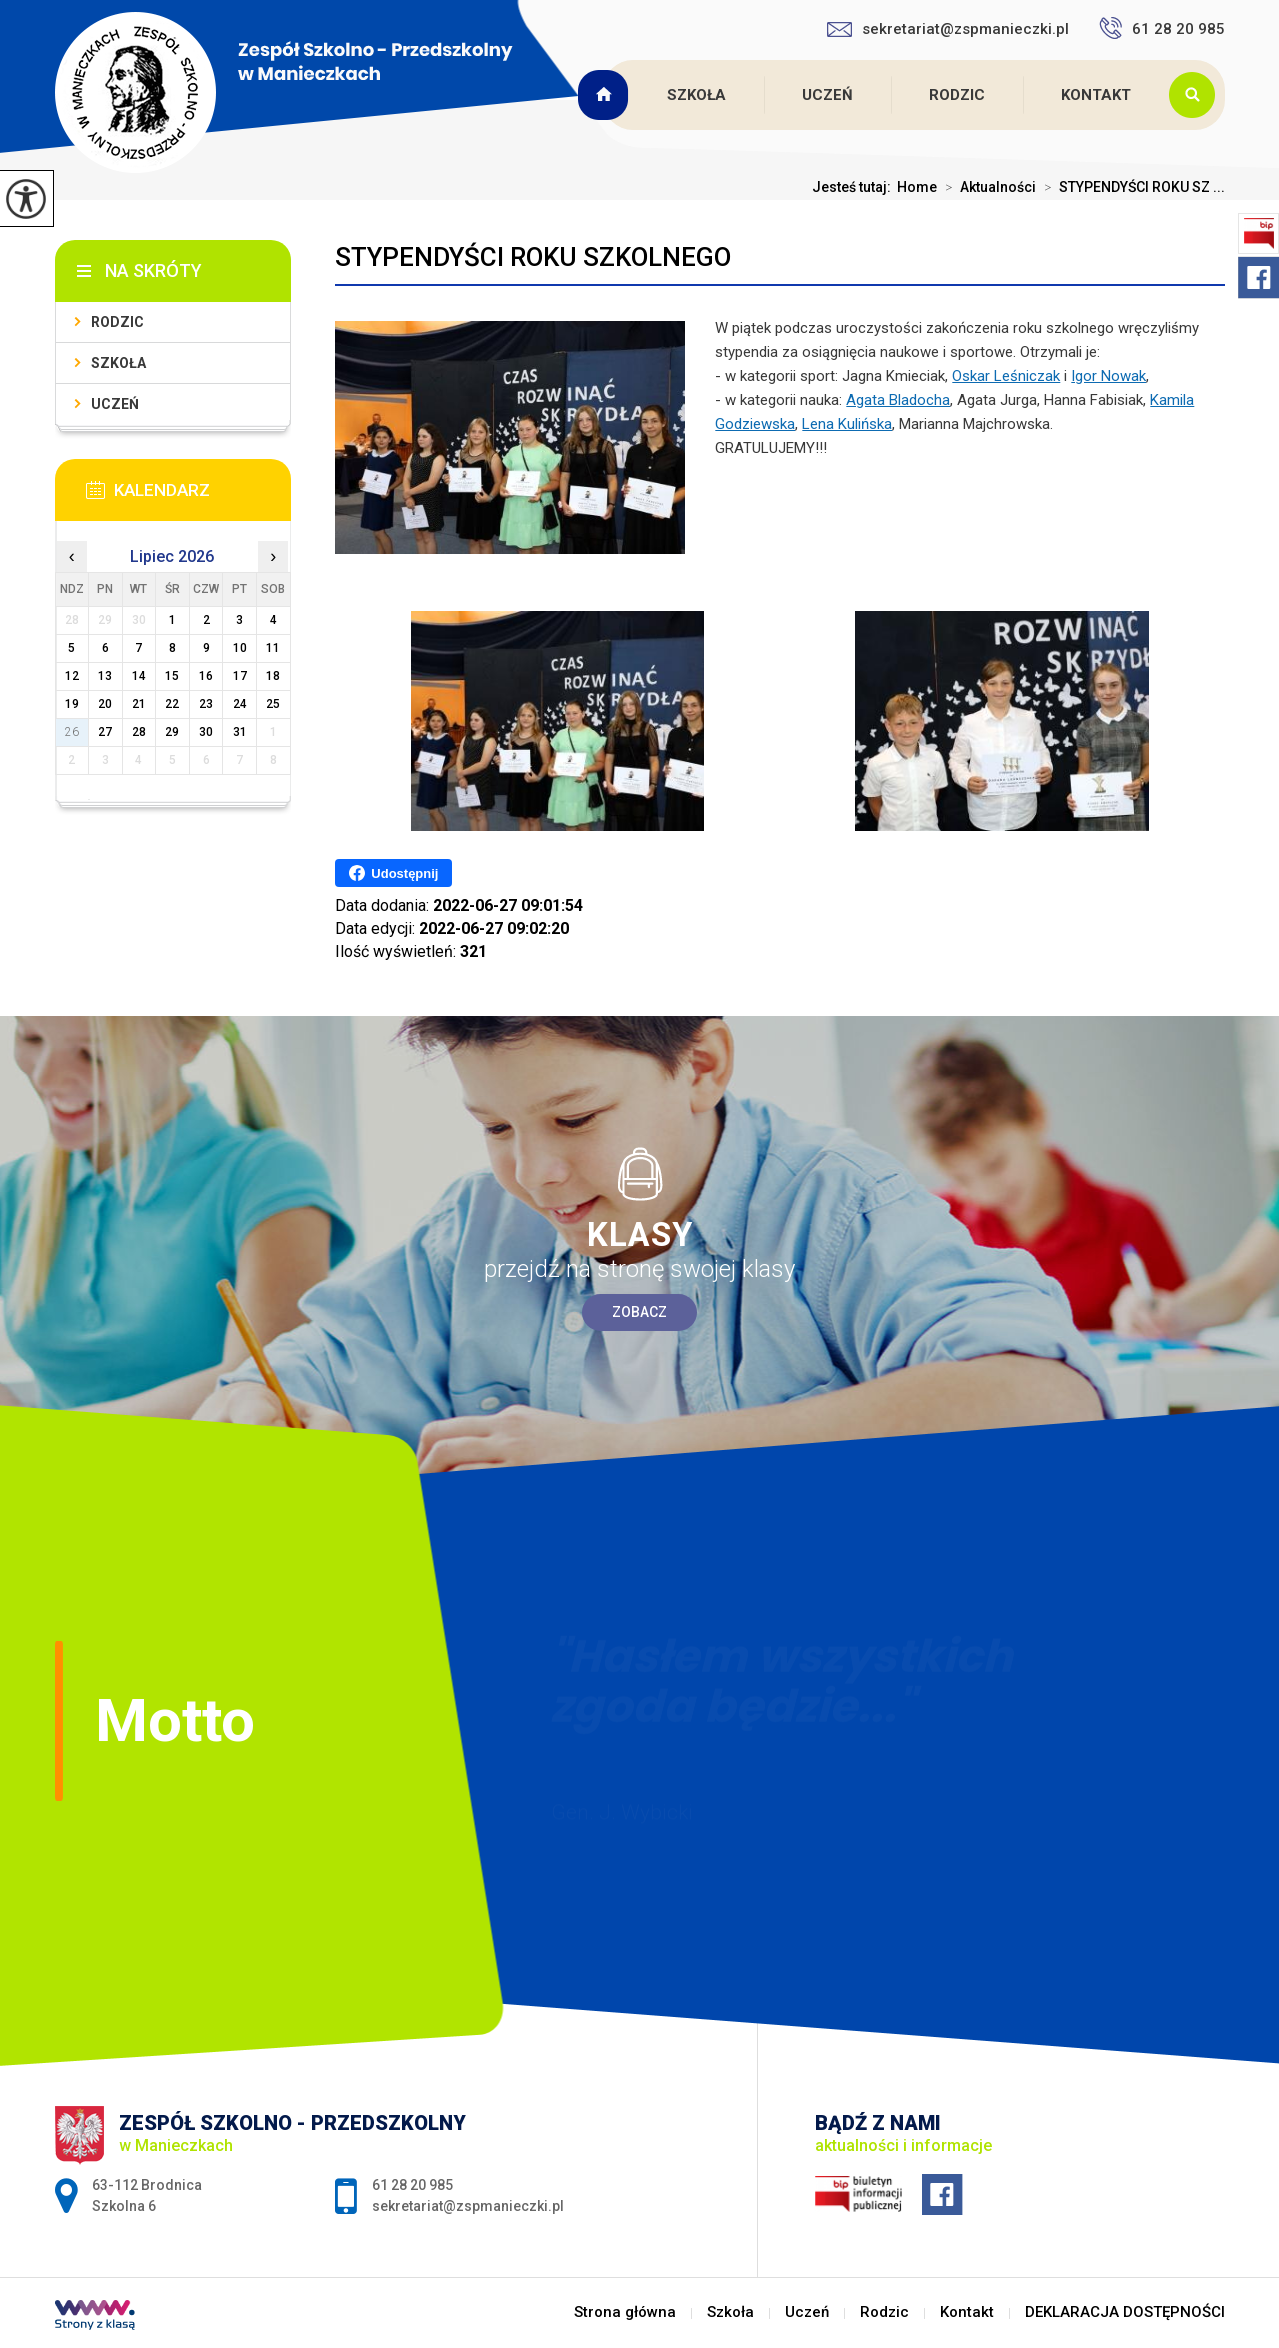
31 (240, 732)
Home (917, 187)
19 (72, 704)
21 (139, 704)
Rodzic (957, 95)
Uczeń (827, 95)
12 (72, 676)
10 (240, 648)
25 (273, 704)
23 (206, 704)
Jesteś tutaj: (854, 187)
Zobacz (639, 1312)
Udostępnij (393, 873)
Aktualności (986, 187)
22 (172, 704)
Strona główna (606, 95)
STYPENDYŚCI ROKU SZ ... (1130, 187)
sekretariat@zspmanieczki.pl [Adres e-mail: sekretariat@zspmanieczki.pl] (468, 2206)
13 (105, 676)
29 (172, 732)
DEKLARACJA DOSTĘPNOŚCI (1125, 2312)
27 (105, 732)
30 (206, 732)
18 (273, 676)
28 (139, 732)
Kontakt (1096, 95)
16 (206, 676)
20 (105, 704)
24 (240, 704)
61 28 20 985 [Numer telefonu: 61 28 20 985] (412, 2185)
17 (240, 676)
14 (139, 676)
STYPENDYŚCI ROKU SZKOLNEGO (533, 257)
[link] (1006, 376)
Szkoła (696, 95)
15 (172, 676)
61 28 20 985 (1162, 28)
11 (273, 648)
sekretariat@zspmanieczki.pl (948, 29)
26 (72, 732)
